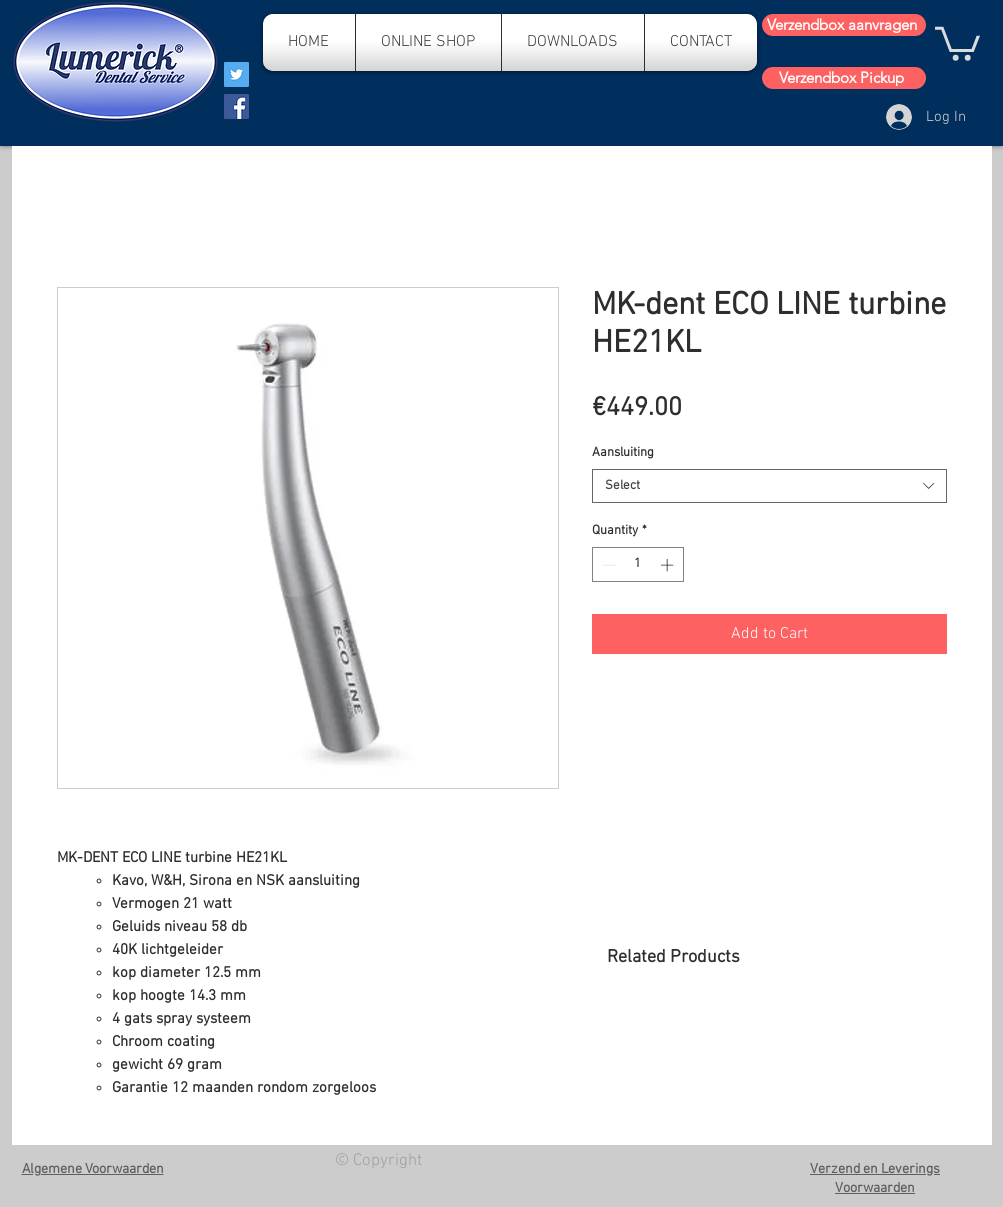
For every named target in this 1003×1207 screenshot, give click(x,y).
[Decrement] (607, 565)
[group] (776, 1044)
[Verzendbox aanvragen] (844, 25)
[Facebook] (236, 106)
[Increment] (669, 565)
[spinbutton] (637, 565)
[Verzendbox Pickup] (844, 78)
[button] (957, 42)
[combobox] (769, 486)
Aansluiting (623, 453)
